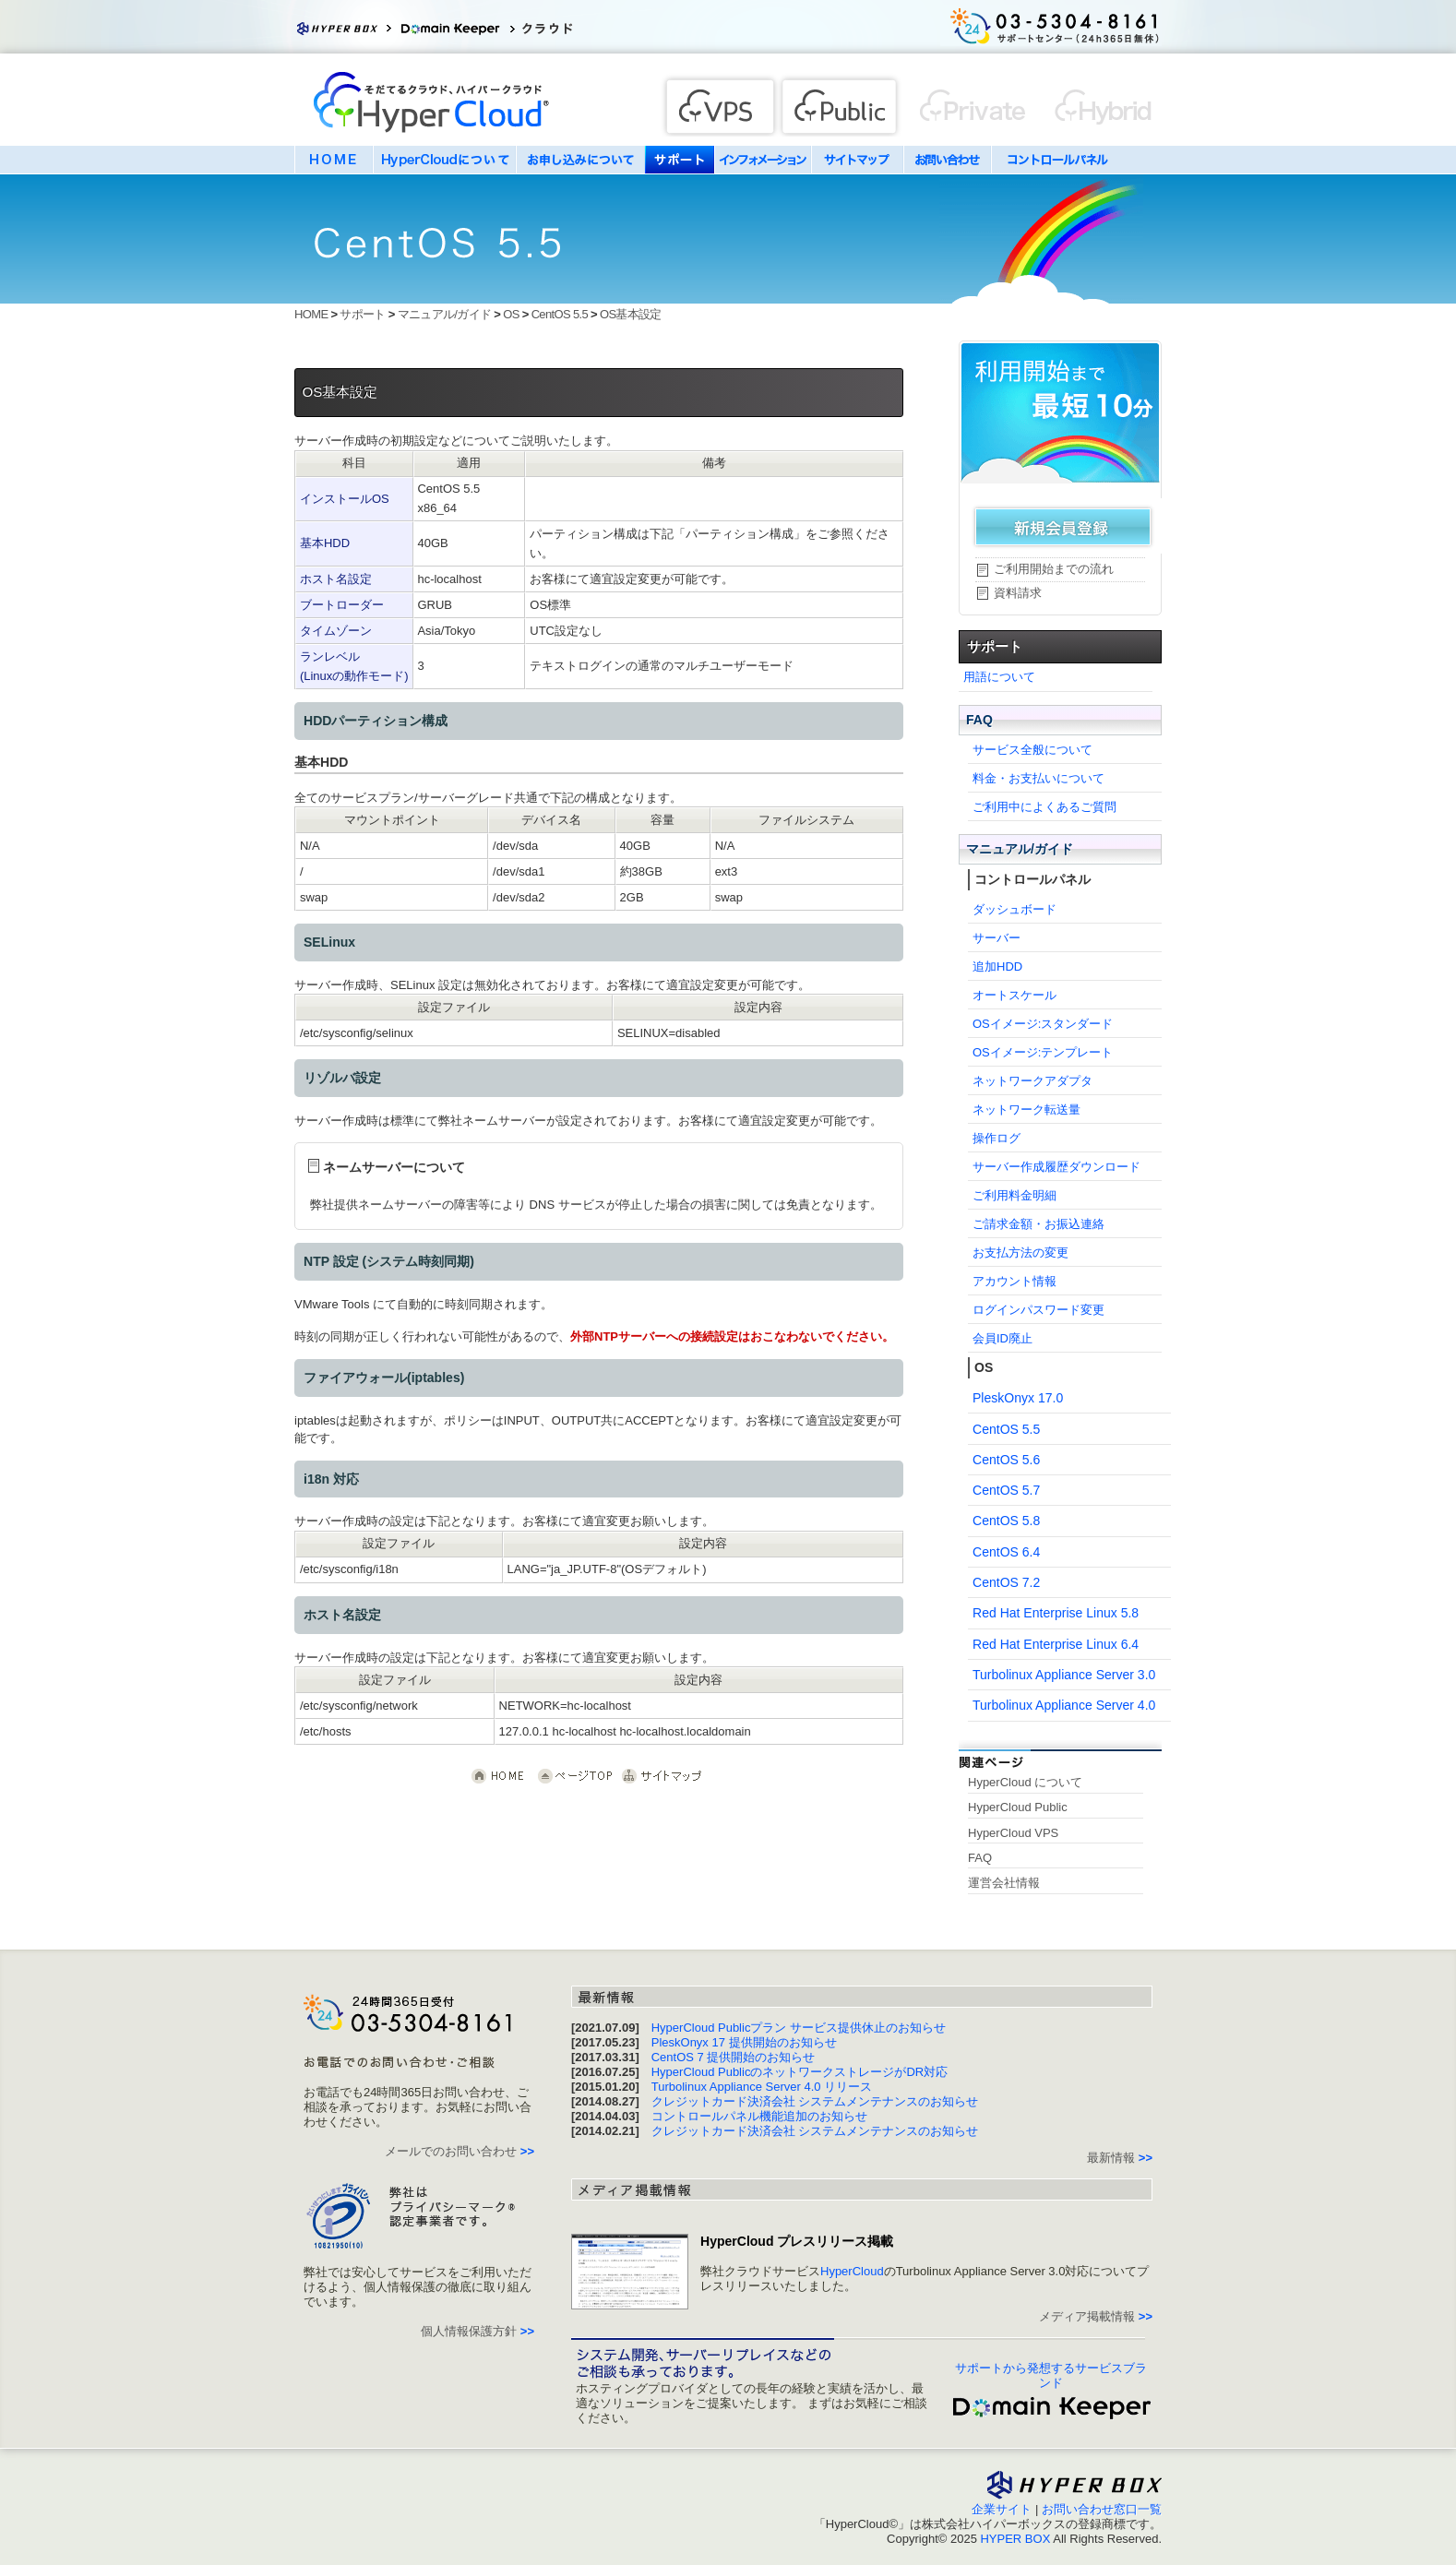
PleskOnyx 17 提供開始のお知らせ (744, 2042)
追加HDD (997, 966)
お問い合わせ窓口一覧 (1102, 2509)
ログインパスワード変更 (1038, 1310)
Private (1094, 104)
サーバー (996, 938)
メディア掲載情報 (1095, 2316)
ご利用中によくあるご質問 (1044, 807)
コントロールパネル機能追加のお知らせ (759, 2116)
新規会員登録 (1062, 526)
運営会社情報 (1004, 1883)
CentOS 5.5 (559, 314)
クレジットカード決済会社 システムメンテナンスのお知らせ (815, 2101)
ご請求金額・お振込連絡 (1038, 1224)
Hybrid (972, 104)
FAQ (979, 719)
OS (511, 314)
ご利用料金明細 (1014, 1195)
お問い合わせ (947, 159)
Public (841, 104)
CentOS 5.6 (1006, 1459)
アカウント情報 (1014, 1281)
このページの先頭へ (575, 1776)
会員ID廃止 (1002, 1338)
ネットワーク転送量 (1026, 1109)
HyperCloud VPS (1013, 1833)
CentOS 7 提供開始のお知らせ (733, 2057)
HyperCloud (432, 106)
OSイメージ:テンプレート (1043, 1052)
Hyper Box (345, 27)
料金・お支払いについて (1038, 778)
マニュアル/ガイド (445, 314)
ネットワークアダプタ (1032, 1081)
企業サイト (1002, 2509)
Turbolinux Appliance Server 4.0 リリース (761, 2087)
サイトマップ (857, 159)
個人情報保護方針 (477, 2331)
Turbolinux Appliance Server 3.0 (1064, 1674)
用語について (999, 677)
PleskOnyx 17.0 (1018, 1397)
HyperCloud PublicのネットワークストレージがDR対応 (799, 2072)
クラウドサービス (571, 27)
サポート (679, 159)
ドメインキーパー (456, 27)
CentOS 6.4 (1006, 1552)
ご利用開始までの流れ (1054, 569)
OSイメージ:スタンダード (1043, 1024)
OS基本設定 (631, 314)
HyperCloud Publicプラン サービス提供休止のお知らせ (798, 2027)
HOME (333, 159)
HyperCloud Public (1018, 1807)
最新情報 (1119, 2158)
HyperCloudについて (444, 159)
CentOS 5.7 (1006, 1490)
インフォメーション (762, 159)
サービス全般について (1032, 750)
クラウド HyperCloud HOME (499, 1776)
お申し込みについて (580, 159)
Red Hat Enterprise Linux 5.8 (1056, 1612)
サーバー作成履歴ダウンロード (1056, 1167)
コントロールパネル (1058, 159)
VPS (716, 104)
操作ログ (996, 1138)
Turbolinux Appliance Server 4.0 (1064, 1705)
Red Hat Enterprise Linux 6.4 (1056, 1644)
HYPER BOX (1015, 2539)
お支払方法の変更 (1020, 1252)
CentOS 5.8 (1006, 1520)
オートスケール (1014, 995)
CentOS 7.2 (1006, 1582)
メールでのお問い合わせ (459, 2151)
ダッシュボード (1014, 909)
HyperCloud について (1025, 1782)
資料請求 (1018, 593)
